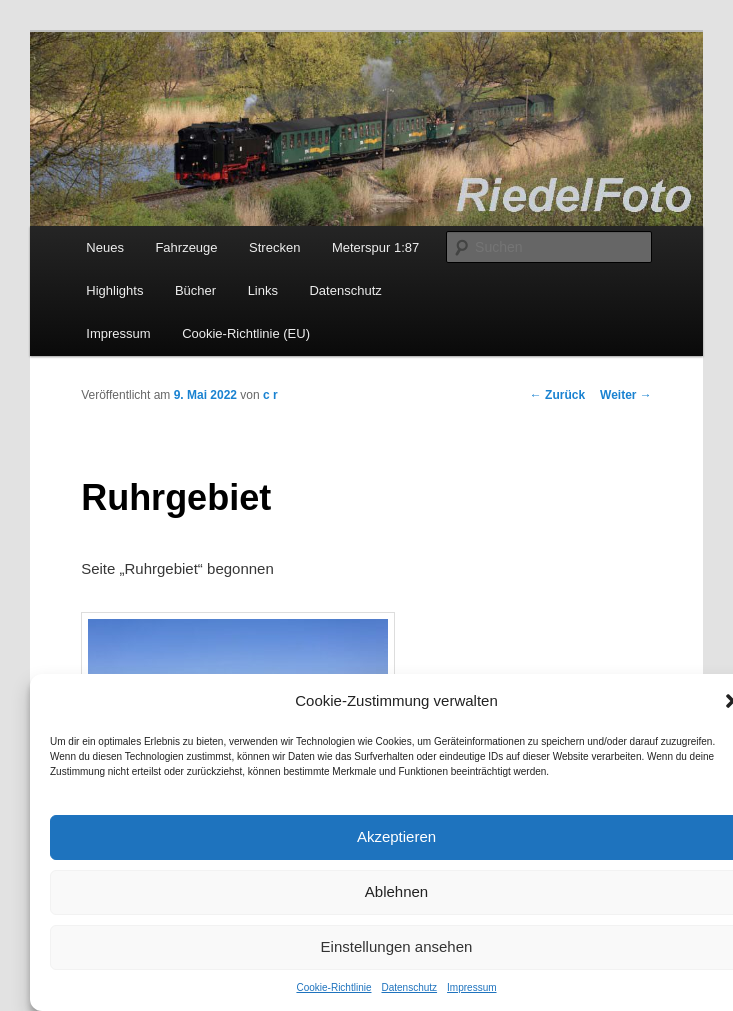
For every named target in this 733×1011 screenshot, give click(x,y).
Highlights (114, 290)
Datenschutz (409, 987)
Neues (105, 247)
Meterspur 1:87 (375, 247)
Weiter (626, 395)
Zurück (557, 395)
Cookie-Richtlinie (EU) (246, 333)
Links (263, 290)
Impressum (471, 987)
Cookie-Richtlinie (333, 987)
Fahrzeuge (186, 247)
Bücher (195, 290)
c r (270, 395)
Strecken (274, 247)
